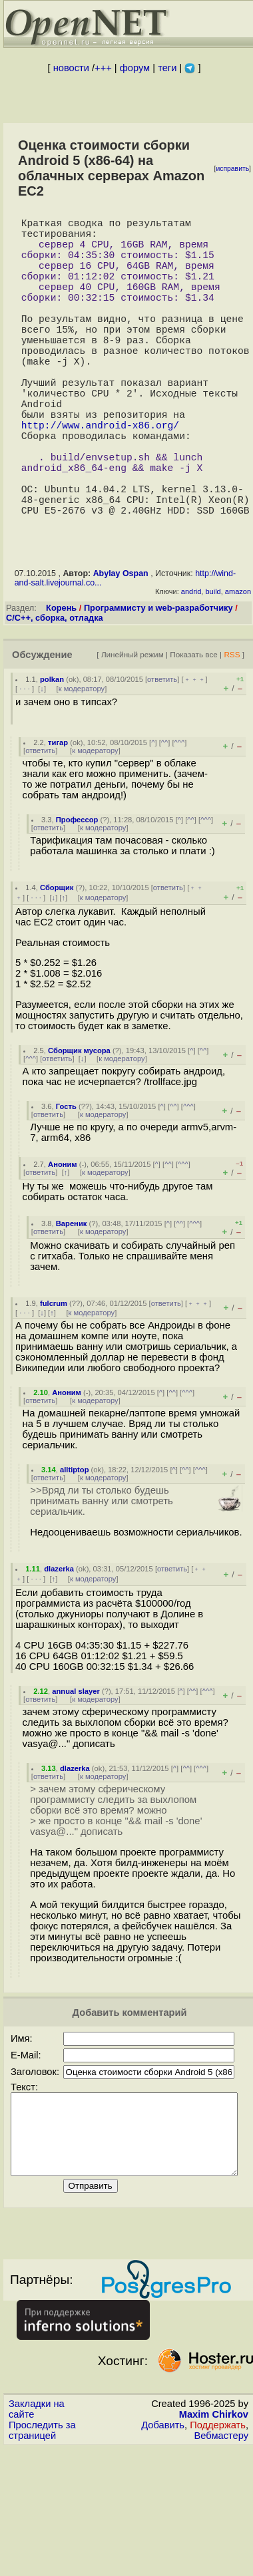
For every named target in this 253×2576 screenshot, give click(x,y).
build (212, 666)
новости (71, 68)
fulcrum (53, 1378)
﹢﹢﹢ (195, 754)
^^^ (179, 817)
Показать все (194, 728)
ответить (162, 754)
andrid (191, 666)
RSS (232, 728)
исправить (232, 168)
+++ (103, 68)
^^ (164, 817)
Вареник (71, 1298)
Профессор (77, 894)
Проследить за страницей (42, 2520)
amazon (238, 666)
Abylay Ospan (120, 648)
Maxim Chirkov (213, 2504)
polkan (52, 754)
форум (135, 68)
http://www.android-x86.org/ (100, 477)
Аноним (62, 1239)
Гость (66, 1181)
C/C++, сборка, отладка (54, 692)
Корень (61, 682)
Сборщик (56, 962)
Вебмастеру (221, 2526)
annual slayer (76, 1766)
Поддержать (218, 2515)
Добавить (162, 2515)
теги (167, 68)
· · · (24, 763)
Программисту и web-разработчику (158, 682)
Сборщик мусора (79, 1125)
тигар (58, 817)
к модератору (82, 763)
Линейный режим (132, 728)
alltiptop (74, 1544)
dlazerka (59, 1643)
